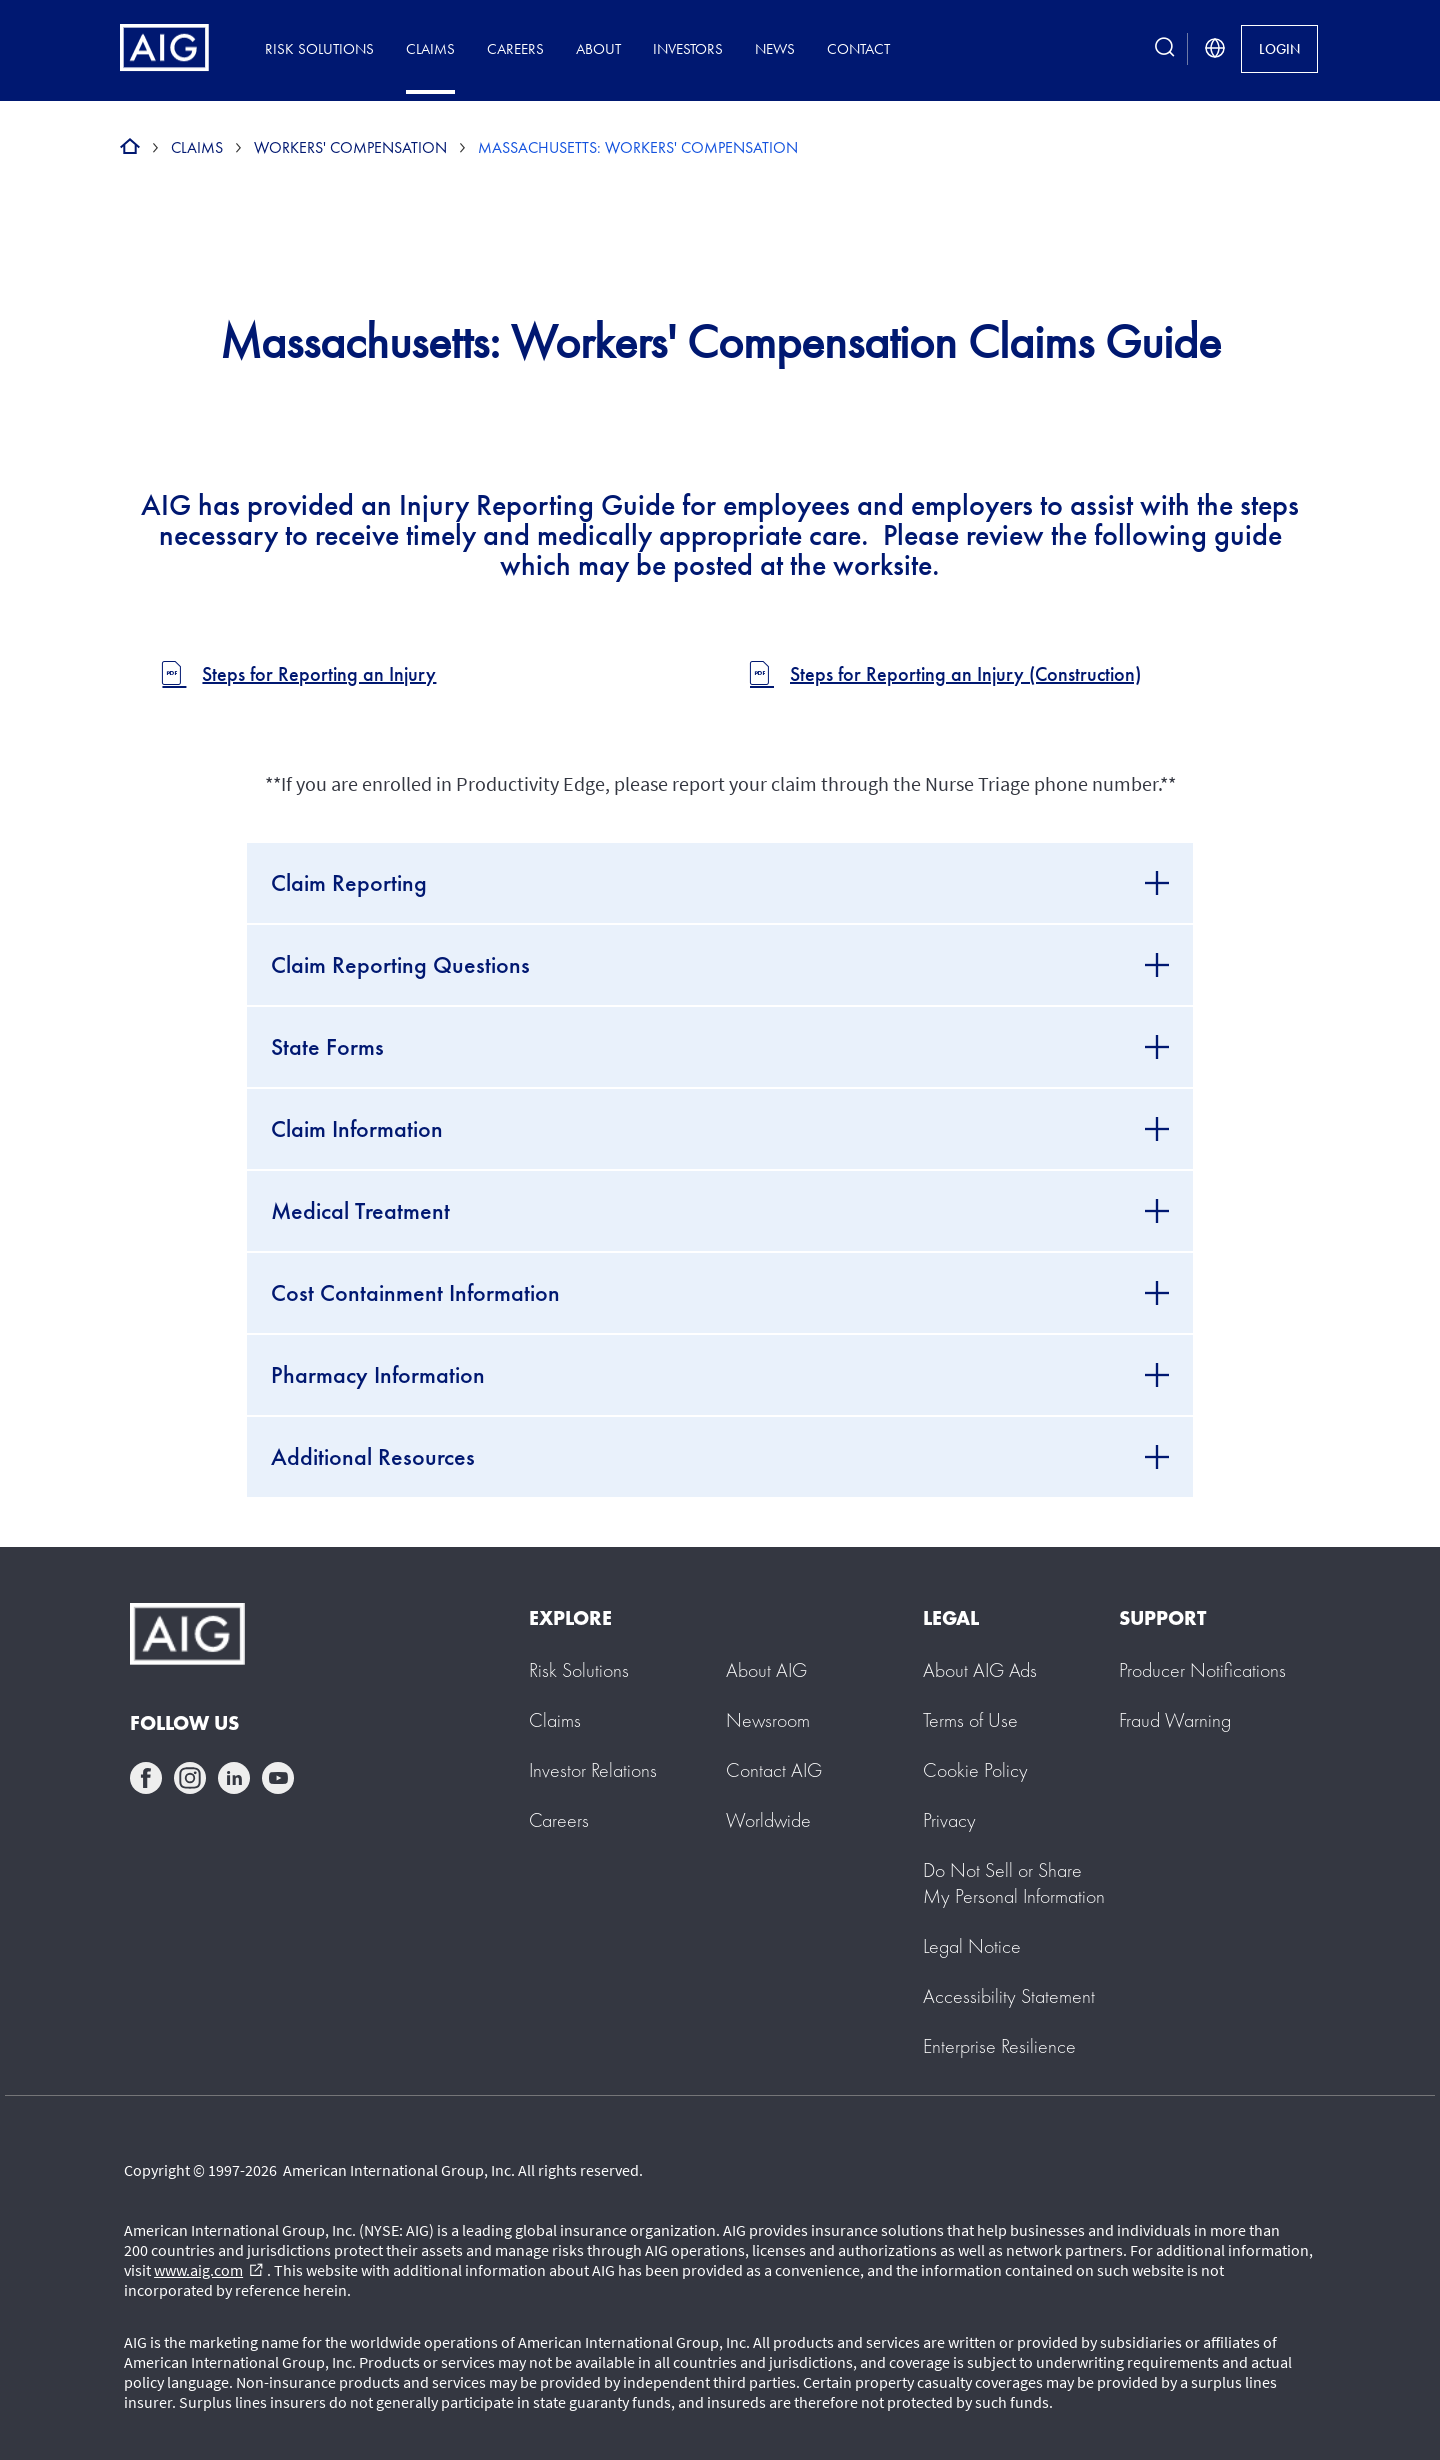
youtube (278, 1778)
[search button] (1165, 48)
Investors (688, 48)
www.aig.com (208, 2270)
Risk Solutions (319, 48)
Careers (515, 48)
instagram (190, 1778)
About (598, 48)
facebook (146, 1778)
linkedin (234, 1778)
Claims (430, 48)
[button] (1014, 1883)
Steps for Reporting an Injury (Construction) (965, 674)
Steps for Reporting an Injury (319, 674)
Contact (858, 48)
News (775, 48)
